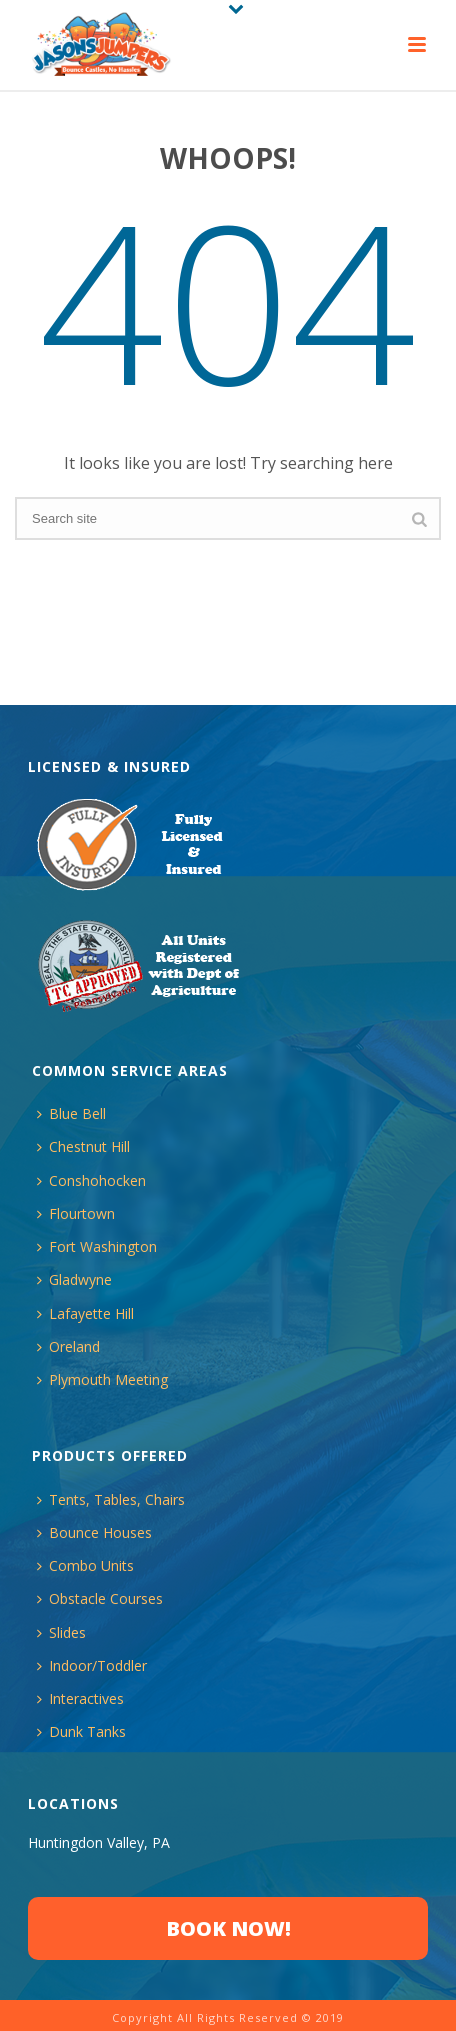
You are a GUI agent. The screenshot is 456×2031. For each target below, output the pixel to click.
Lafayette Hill (85, 1313)
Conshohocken (91, 1180)
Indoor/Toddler (92, 1665)
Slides (61, 1632)
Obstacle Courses (100, 1598)
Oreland (68, 1346)
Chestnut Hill (83, 1146)
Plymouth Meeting (102, 1379)
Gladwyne (74, 1279)
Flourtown (76, 1213)
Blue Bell (71, 1113)
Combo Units (85, 1565)
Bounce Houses (94, 1532)
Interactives (80, 1698)
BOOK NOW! (228, 1928)
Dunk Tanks (81, 1731)
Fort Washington (97, 1246)
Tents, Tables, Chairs (111, 1499)
